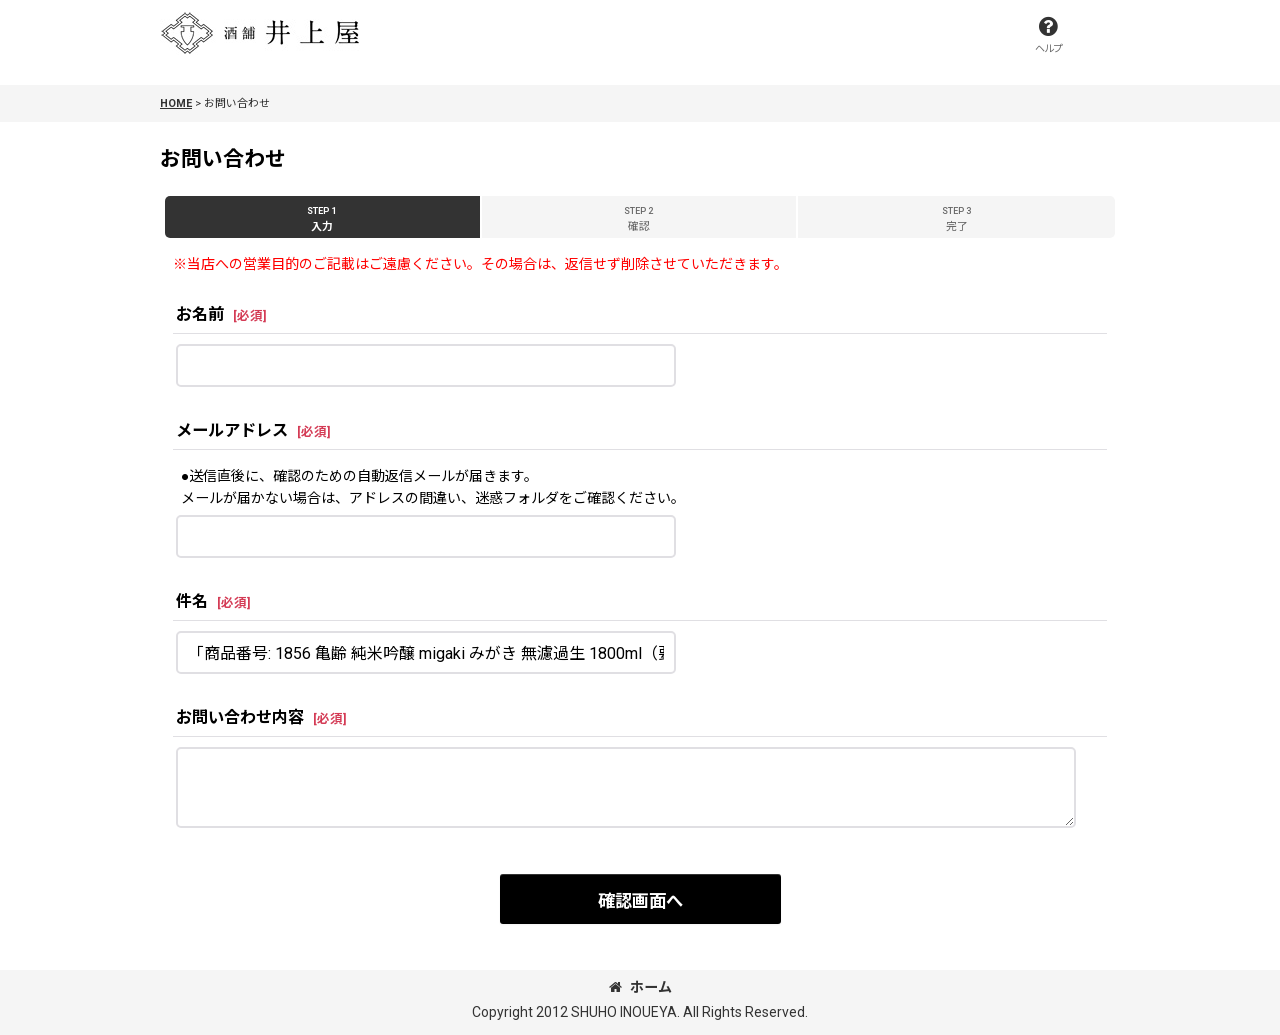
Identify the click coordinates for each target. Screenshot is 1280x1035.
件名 (192, 601)
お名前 (200, 314)
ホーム (640, 987)
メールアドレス (232, 430)
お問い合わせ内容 (240, 717)
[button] (1048, 35)
